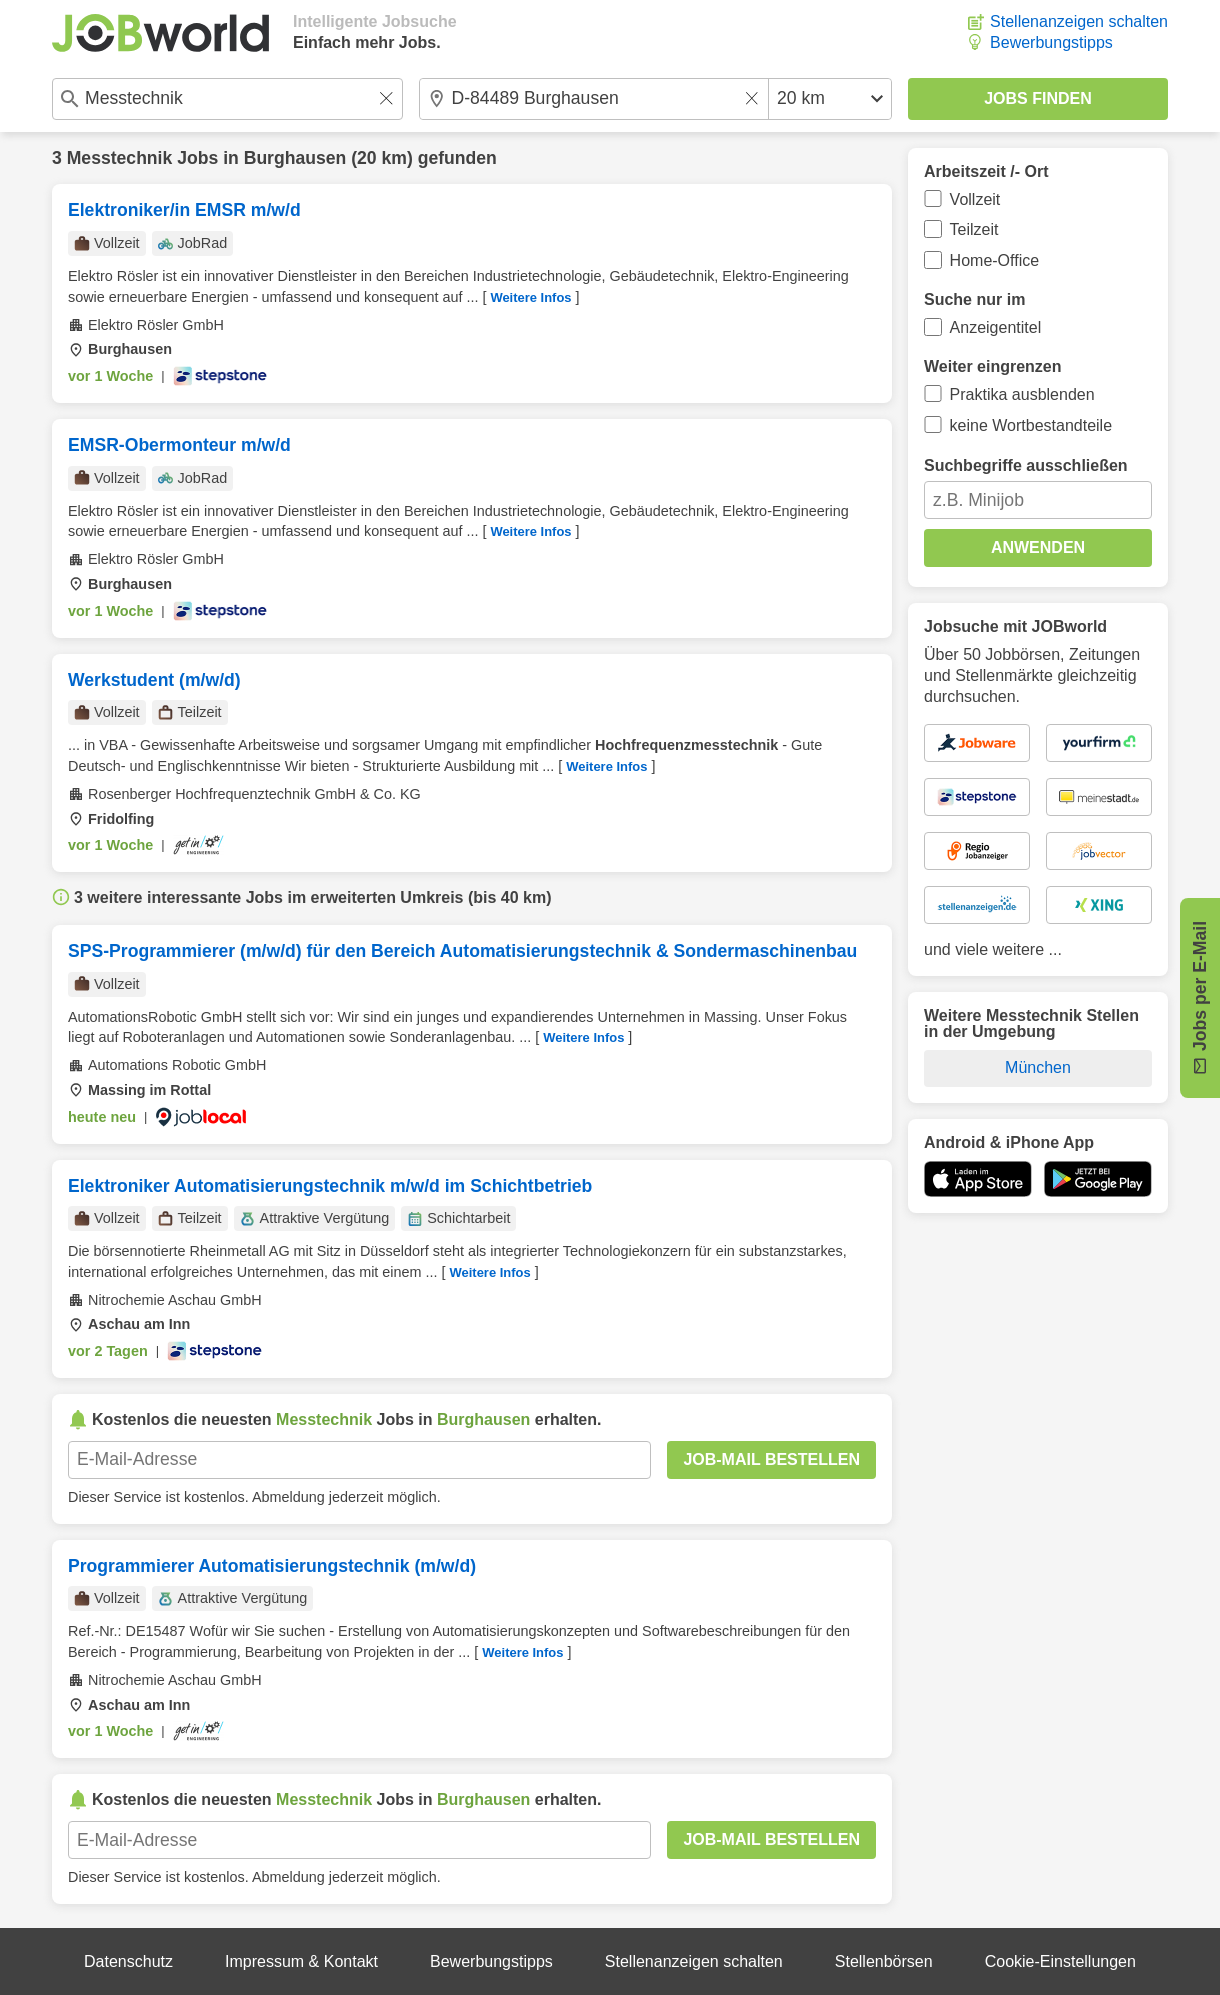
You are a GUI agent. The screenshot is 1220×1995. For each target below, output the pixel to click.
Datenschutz (128, 1961)
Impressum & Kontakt (301, 1961)
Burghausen (295, 158)
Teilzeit (974, 229)
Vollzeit (975, 199)
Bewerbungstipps (1051, 42)
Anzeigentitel (996, 327)
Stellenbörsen (884, 1961)
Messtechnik (120, 158)
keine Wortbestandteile (1031, 425)
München (1038, 1067)
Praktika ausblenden (1022, 394)
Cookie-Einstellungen (1060, 1961)
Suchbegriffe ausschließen (1026, 465)
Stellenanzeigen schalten (1079, 21)
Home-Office (995, 260)
